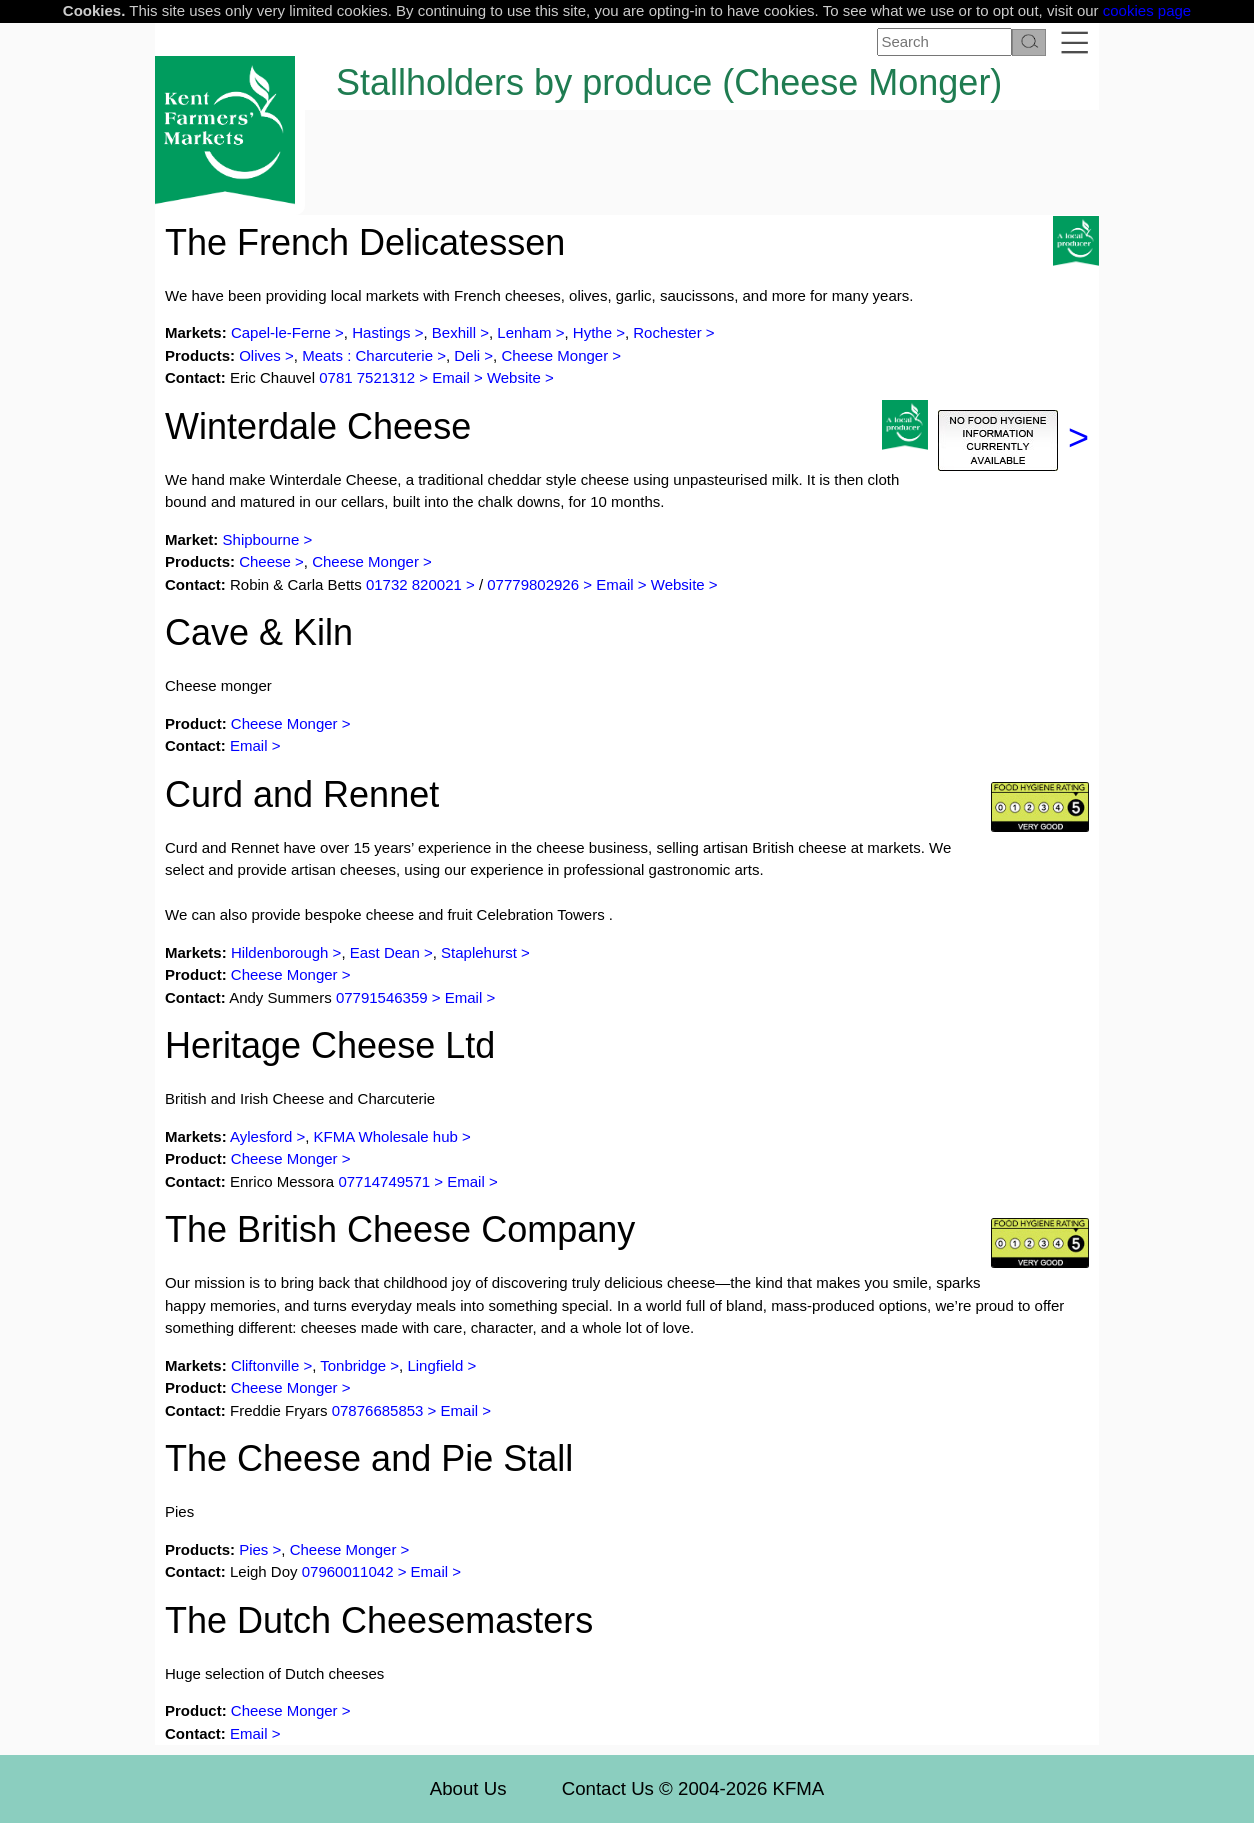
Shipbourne (261, 539)
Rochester (667, 332)
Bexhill (454, 332)
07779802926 (533, 584)
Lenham (524, 332)
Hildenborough (280, 952)
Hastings (381, 332)
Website (514, 377)
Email (451, 377)
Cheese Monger (554, 355)
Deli (467, 355)
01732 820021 (414, 584)
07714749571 (384, 1181)
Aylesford (261, 1136)
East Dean (385, 952)
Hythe (592, 332)
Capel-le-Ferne (281, 332)
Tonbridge (353, 1365)
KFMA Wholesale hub (386, 1136)
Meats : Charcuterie (367, 355)
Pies (253, 1549)
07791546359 (382, 997)
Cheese (265, 561)
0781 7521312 (367, 377)
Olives (260, 355)
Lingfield (435, 1365)
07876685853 (378, 1410)
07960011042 (348, 1571)
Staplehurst (479, 952)
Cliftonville (265, 1365)
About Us (468, 1788)
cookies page (1147, 10)
